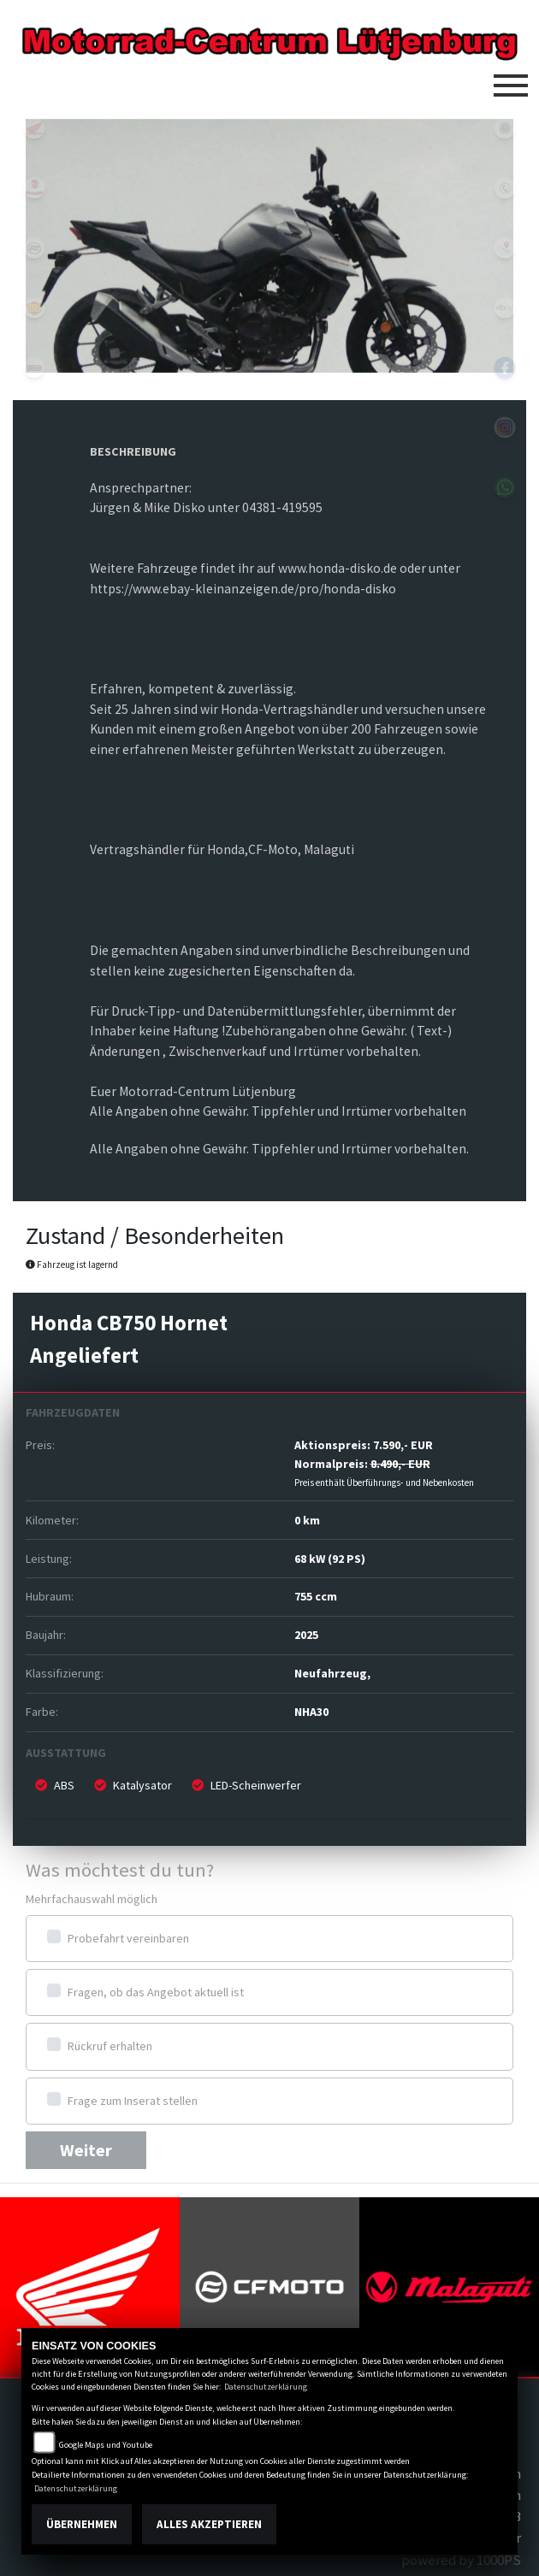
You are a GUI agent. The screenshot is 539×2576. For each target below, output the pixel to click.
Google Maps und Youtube (105, 2444)
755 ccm (315, 1596)
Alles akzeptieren (209, 2524)
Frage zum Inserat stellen (133, 2100)
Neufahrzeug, (332, 1673)
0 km (307, 1520)
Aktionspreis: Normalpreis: (384, 1462)
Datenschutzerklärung (265, 2386)
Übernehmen (81, 2524)
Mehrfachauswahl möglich (91, 1899)
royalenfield (34, 307)
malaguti (34, 188)
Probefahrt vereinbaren (128, 1938)
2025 (306, 1634)
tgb (34, 367)
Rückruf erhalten (110, 2046)
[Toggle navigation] (511, 78)
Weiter (86, 2150)
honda (34, 128)
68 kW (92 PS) (329, 1558)
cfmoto (34, 248)
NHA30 (311, 1711)
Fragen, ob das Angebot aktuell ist (156, 1992)
